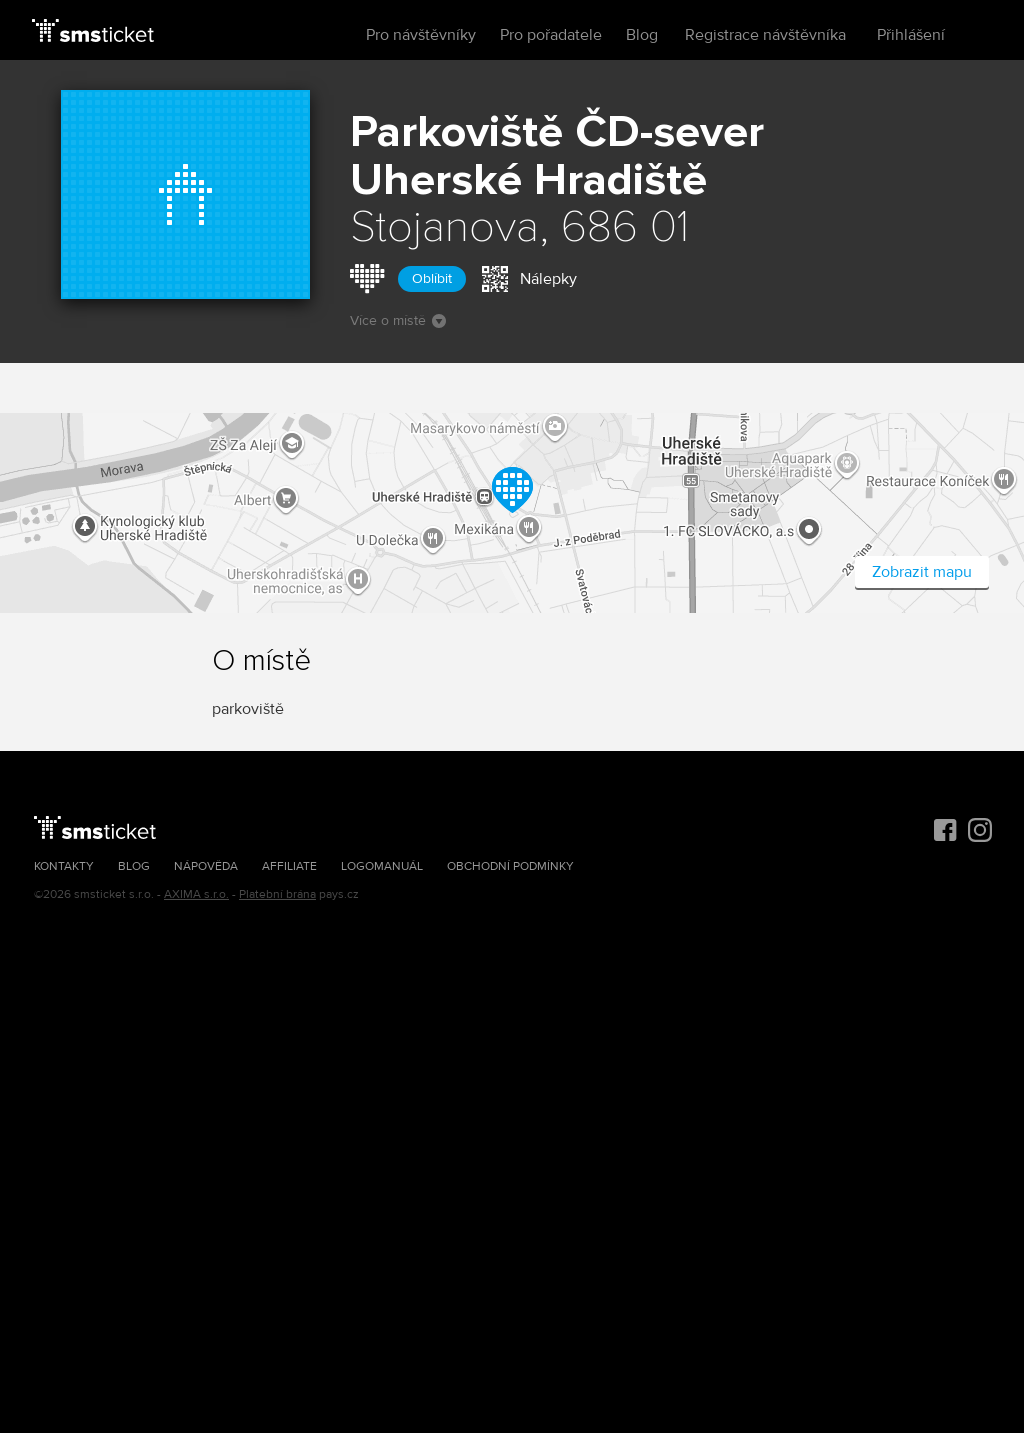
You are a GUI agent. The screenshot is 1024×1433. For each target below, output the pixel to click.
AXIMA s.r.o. (196, 894)
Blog (642, 35)
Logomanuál (382, 866)
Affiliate (289, 866)
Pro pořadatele (551, 35)
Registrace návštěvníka (765, 35)
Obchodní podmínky (510, 866)
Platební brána (277, 894)
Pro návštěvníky (421, 35)
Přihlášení (911, 35)
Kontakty (64, 866)
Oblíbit (432, 278)
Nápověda (206, 866)
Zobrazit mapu (922, 572)
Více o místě (398, 320)
